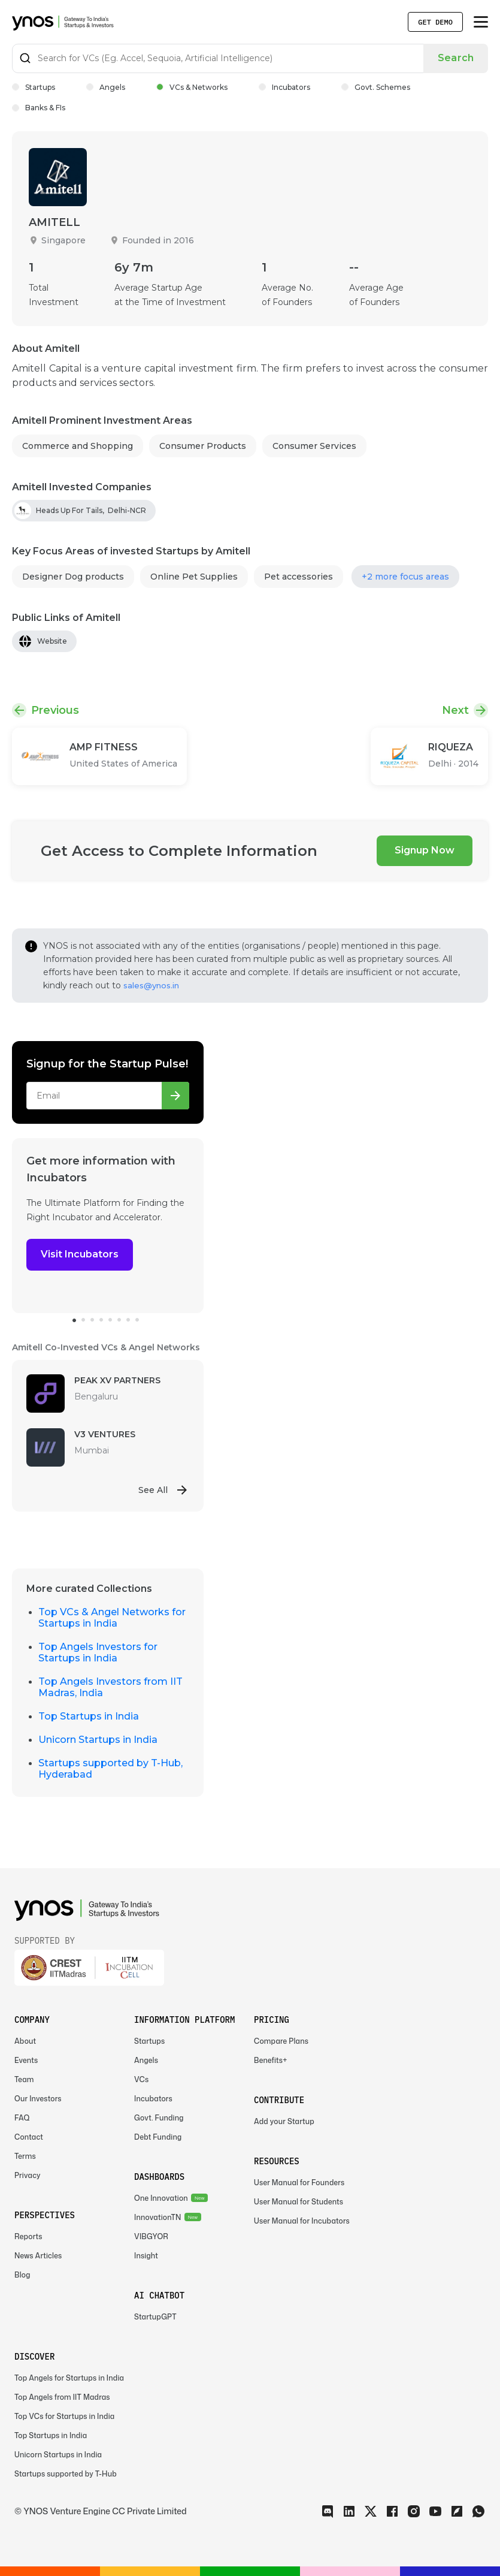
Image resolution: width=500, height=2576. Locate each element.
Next (455, 710)
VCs (141, 2079)
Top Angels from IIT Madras (62, 2397)
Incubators (284, 87)
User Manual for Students (298, 2202)
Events (26, 2060)
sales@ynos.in (151, 985)
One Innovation (161, 2198)
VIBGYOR (151, 2236)
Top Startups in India (88, 1716)
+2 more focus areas (405, 576)
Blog (22, 2275)
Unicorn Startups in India (97, 1739)
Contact (28, 2137)
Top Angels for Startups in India (69, 2378)
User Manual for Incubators (302, 2221)
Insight (146, 2256)
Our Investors (38, 2099)
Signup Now (424, 850)
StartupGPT (155, 2317)
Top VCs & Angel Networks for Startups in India (112, 1617)
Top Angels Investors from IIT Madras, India (110, 1687)
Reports (28, 2236)
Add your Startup (284, 2121)
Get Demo (435, 21)
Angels (105, 87)
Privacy (27, 2175)
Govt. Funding (159, 2118)
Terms (25, 2156)
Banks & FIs (38, 107)
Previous (55, 710)
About (25, 2041)
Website (52, 641)
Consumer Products (202, 446)
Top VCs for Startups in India (64, 2416)
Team (24, 2079)
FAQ (22, 2118)
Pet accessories (298, 576)
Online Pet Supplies (194, 576)
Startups (33, 87)
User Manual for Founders (299, 2182)
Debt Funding (157, 2137)
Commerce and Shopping (77, 446)
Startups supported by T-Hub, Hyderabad (110, 1768)
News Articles (38, 2256)
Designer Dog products (73, 576)
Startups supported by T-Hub (65, 2474)
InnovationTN (157, 2217)
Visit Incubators (80, 1254)
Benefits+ (270, 2060)
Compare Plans (281, 2041)
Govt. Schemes (375, 87)
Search (456, 58)
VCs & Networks (192, 87)
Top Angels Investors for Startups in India (97, 1652)
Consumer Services (314, 446)
